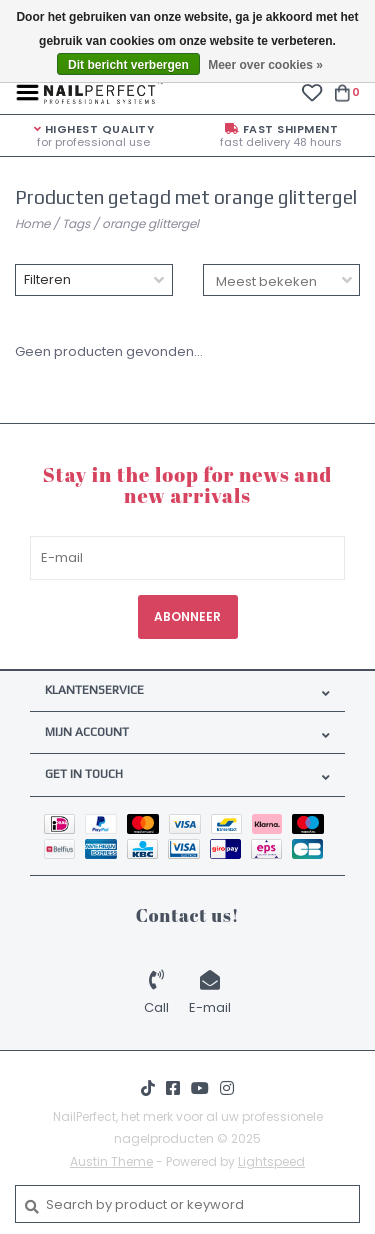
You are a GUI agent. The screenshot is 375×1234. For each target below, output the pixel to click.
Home (32, 223)
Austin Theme (111, 1161)
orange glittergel (150, 223)
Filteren (47, 279)
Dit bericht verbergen (128, 65)
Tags (76, 223)
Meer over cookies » (265, 65)
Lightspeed (271, 1161)
